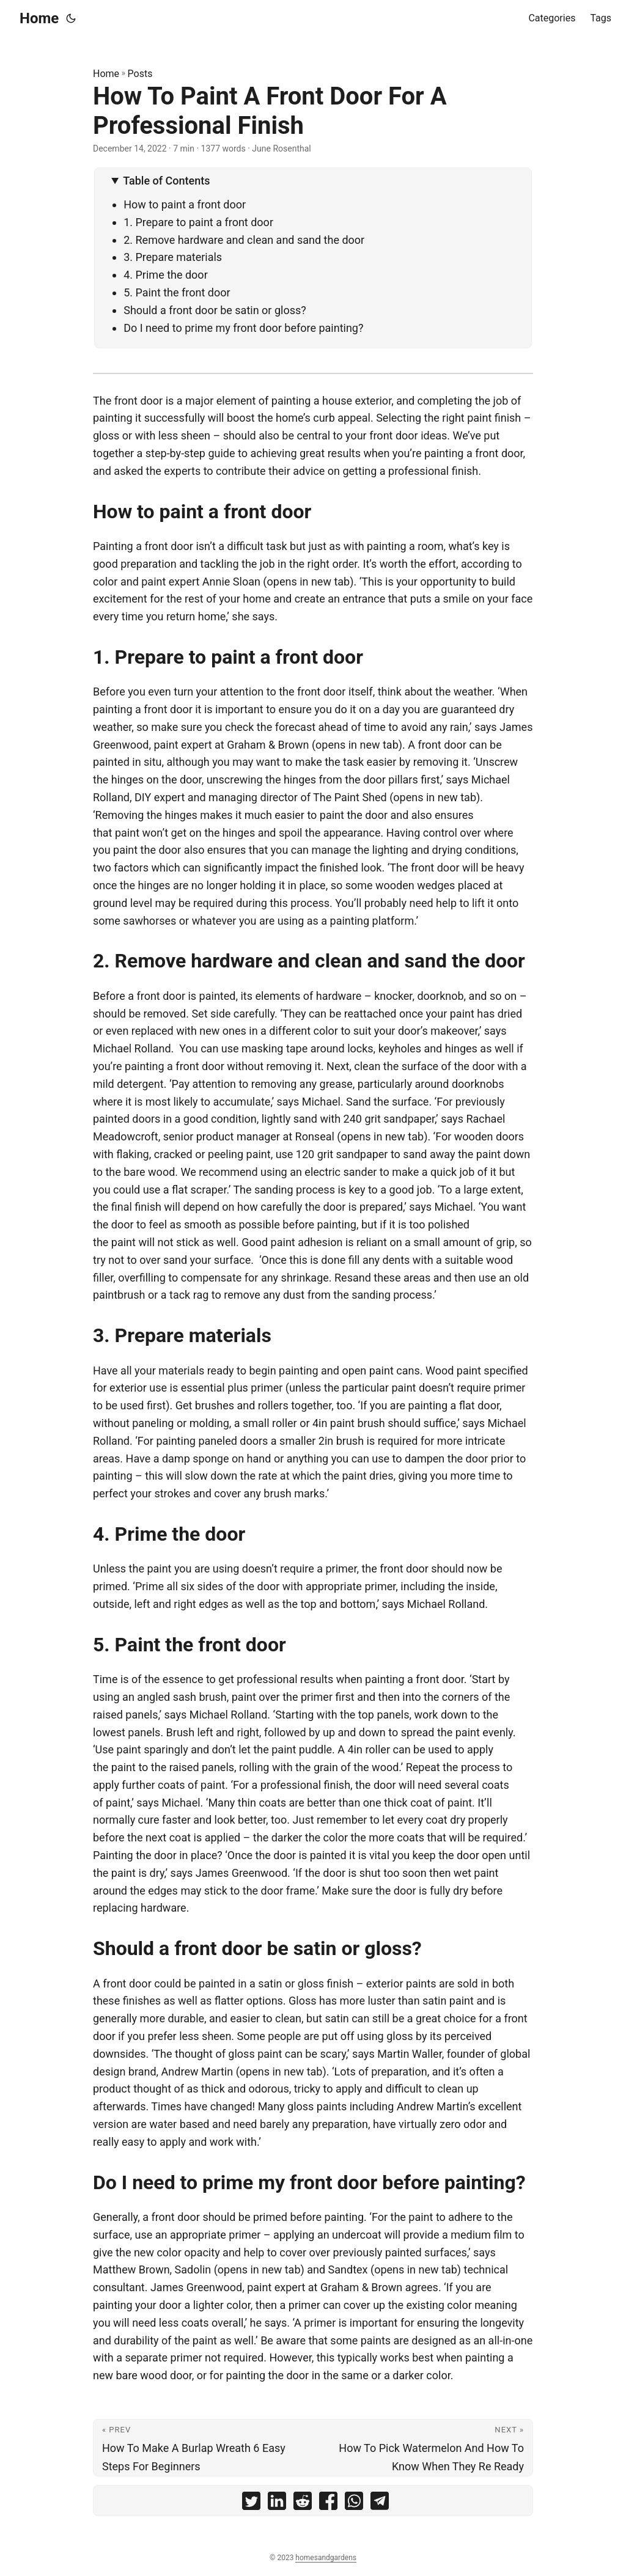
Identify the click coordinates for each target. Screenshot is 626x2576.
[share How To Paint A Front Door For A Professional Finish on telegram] (379, 2503)
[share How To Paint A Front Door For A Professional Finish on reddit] (302, 2503)
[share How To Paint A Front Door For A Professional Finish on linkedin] (277, 2503)
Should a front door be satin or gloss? (214, 310)
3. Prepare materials (172, 257)
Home (39, 18)
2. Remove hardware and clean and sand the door (243, 239)
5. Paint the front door (176, 292)
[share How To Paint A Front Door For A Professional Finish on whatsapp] (354, 2503)
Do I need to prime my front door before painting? (243, 327)
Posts (140, 73)
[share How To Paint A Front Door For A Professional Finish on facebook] (328, 2503)
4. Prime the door (165, 274)
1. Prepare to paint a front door (198, 222)
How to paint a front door (184, 204)
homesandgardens (325, 2557)
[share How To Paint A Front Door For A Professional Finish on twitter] (251, 2503)
